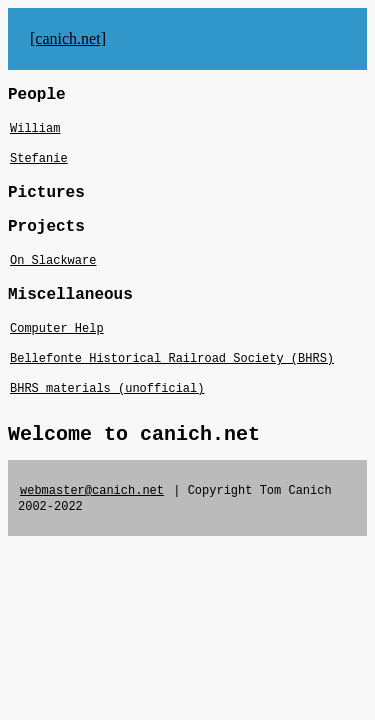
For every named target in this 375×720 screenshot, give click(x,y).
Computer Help (57, 329)
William (35, 129)
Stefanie (39, 159)
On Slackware (53, 261)
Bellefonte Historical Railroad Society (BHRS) (172, 359)
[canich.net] (68, 38)
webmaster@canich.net (92, 491)
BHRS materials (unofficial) (107, 389)
